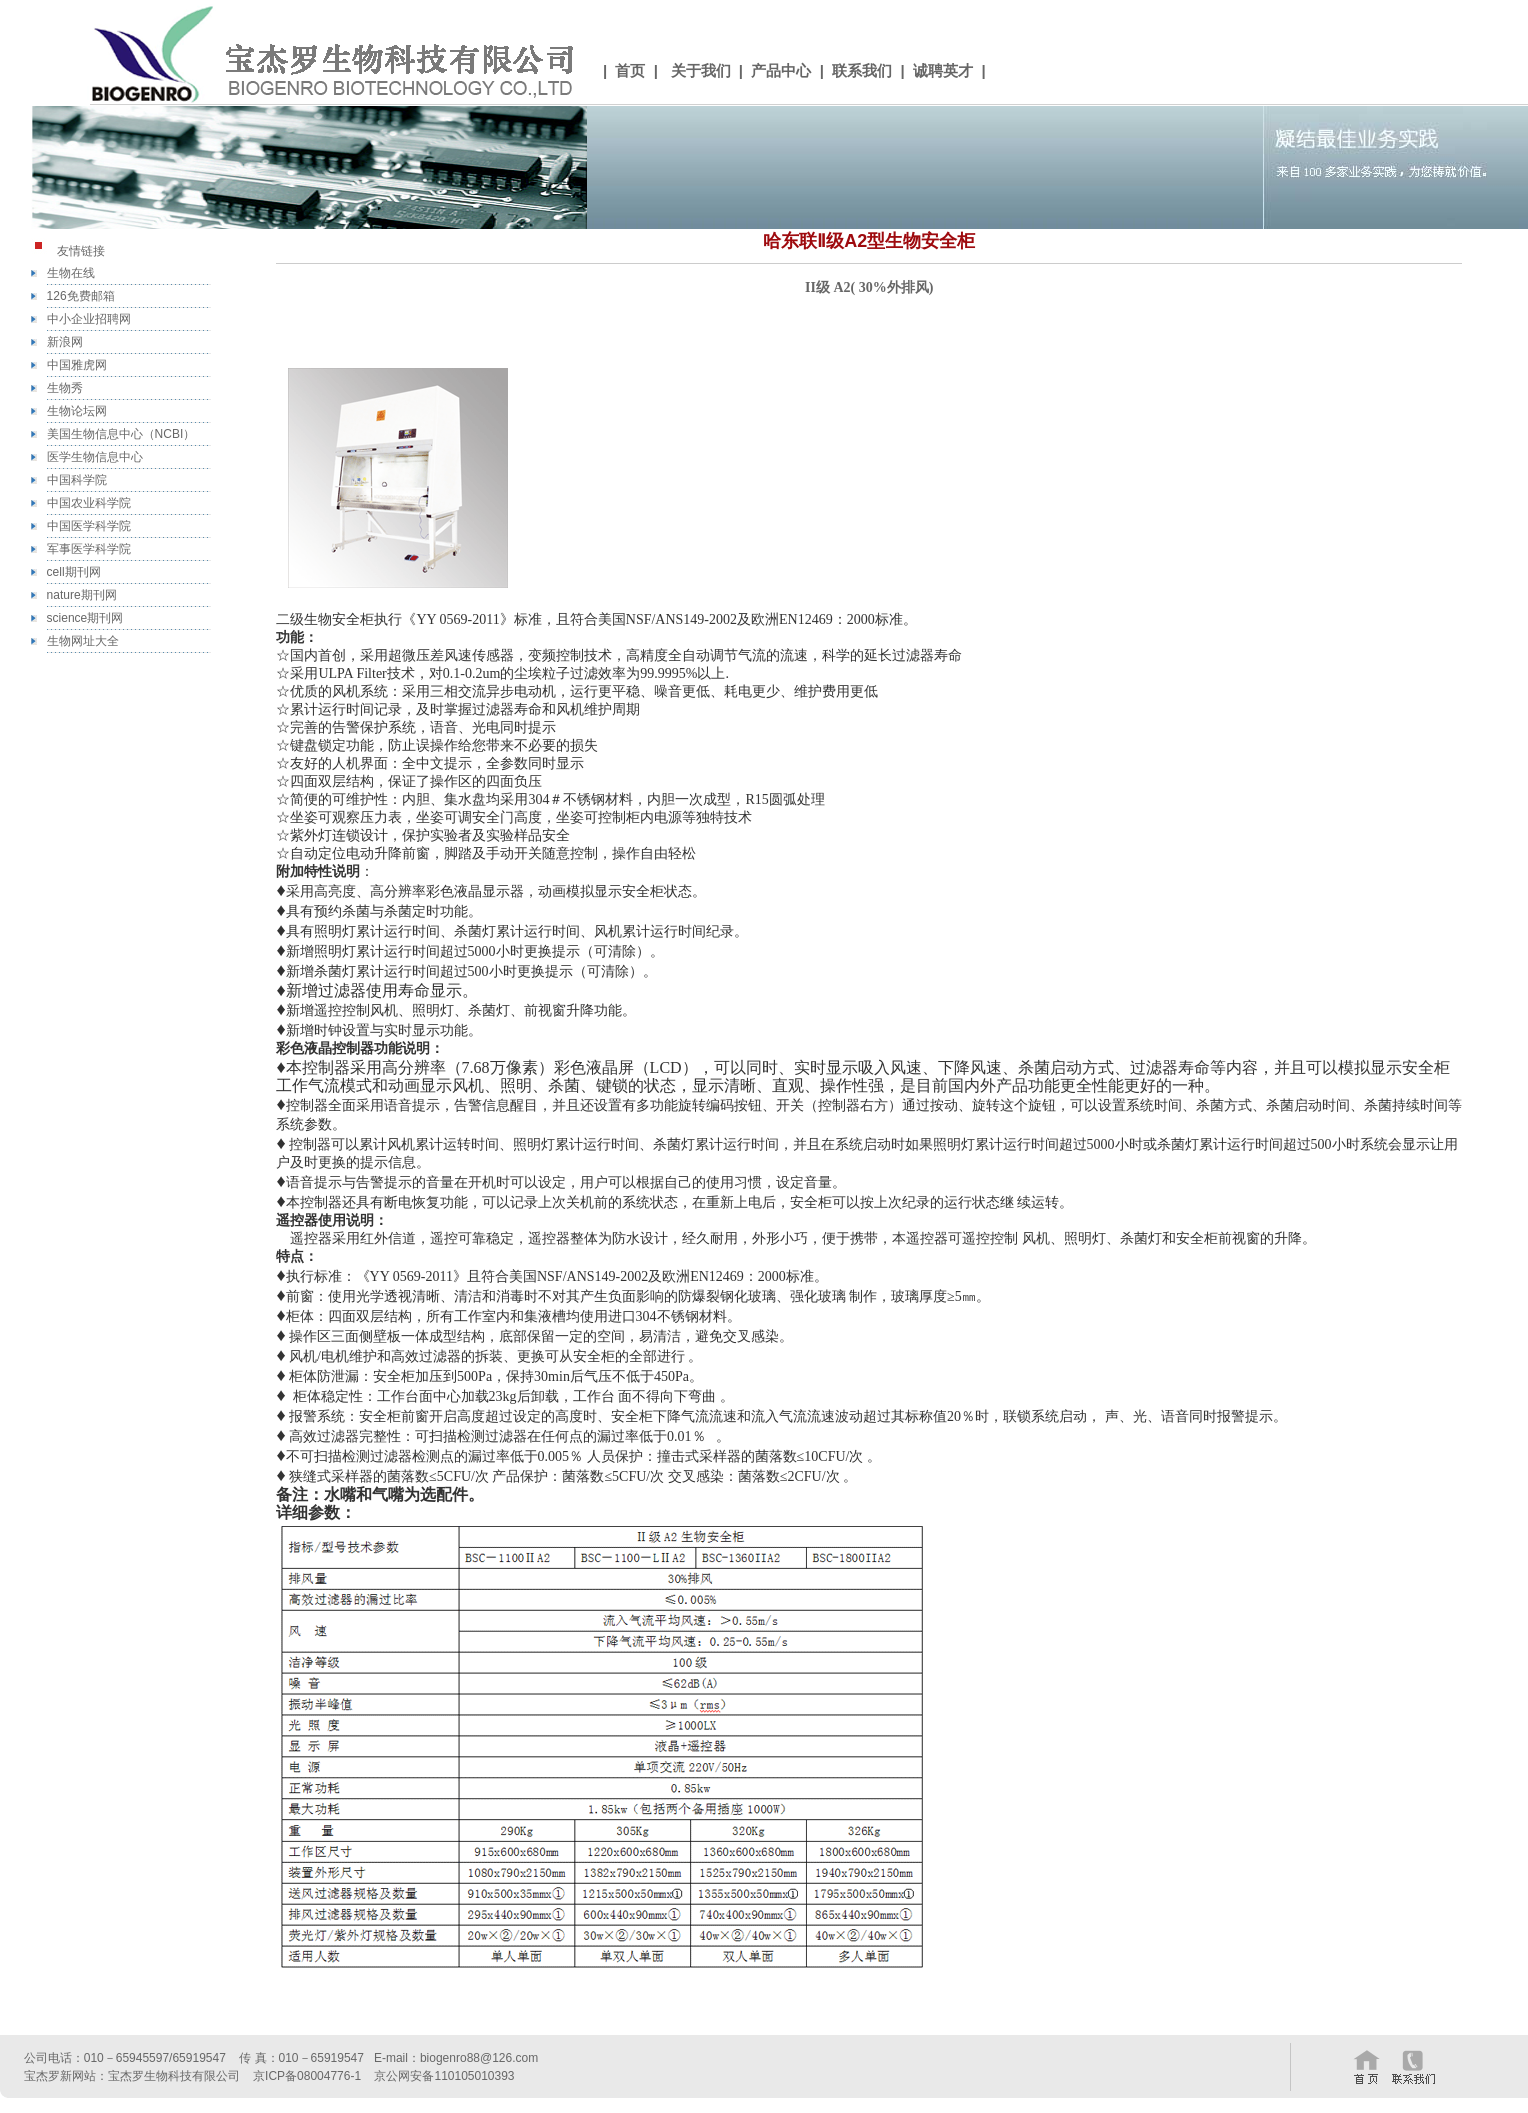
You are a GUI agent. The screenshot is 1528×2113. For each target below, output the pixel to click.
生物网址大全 (83, 641)
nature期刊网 (82, 595)
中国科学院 (77, 480)
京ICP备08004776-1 (307, 2076)
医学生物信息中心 (95, 457)
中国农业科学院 (89, 503)
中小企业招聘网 (89, 319)
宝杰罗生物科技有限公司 (174, 2076)
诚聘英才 (943, 70)
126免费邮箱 (81, 296)
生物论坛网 (77, 411)
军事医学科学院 (89, 549)
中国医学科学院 (89, 526)
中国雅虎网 (77, 365)
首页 (630, 70)
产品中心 (781, 70)
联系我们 (862, 70)
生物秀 (65, 388)
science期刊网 (85, 618)
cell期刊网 (74, 572)
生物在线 (71, 273)
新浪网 (65, 342)
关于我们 (701, 70)
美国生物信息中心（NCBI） (121, 434)
